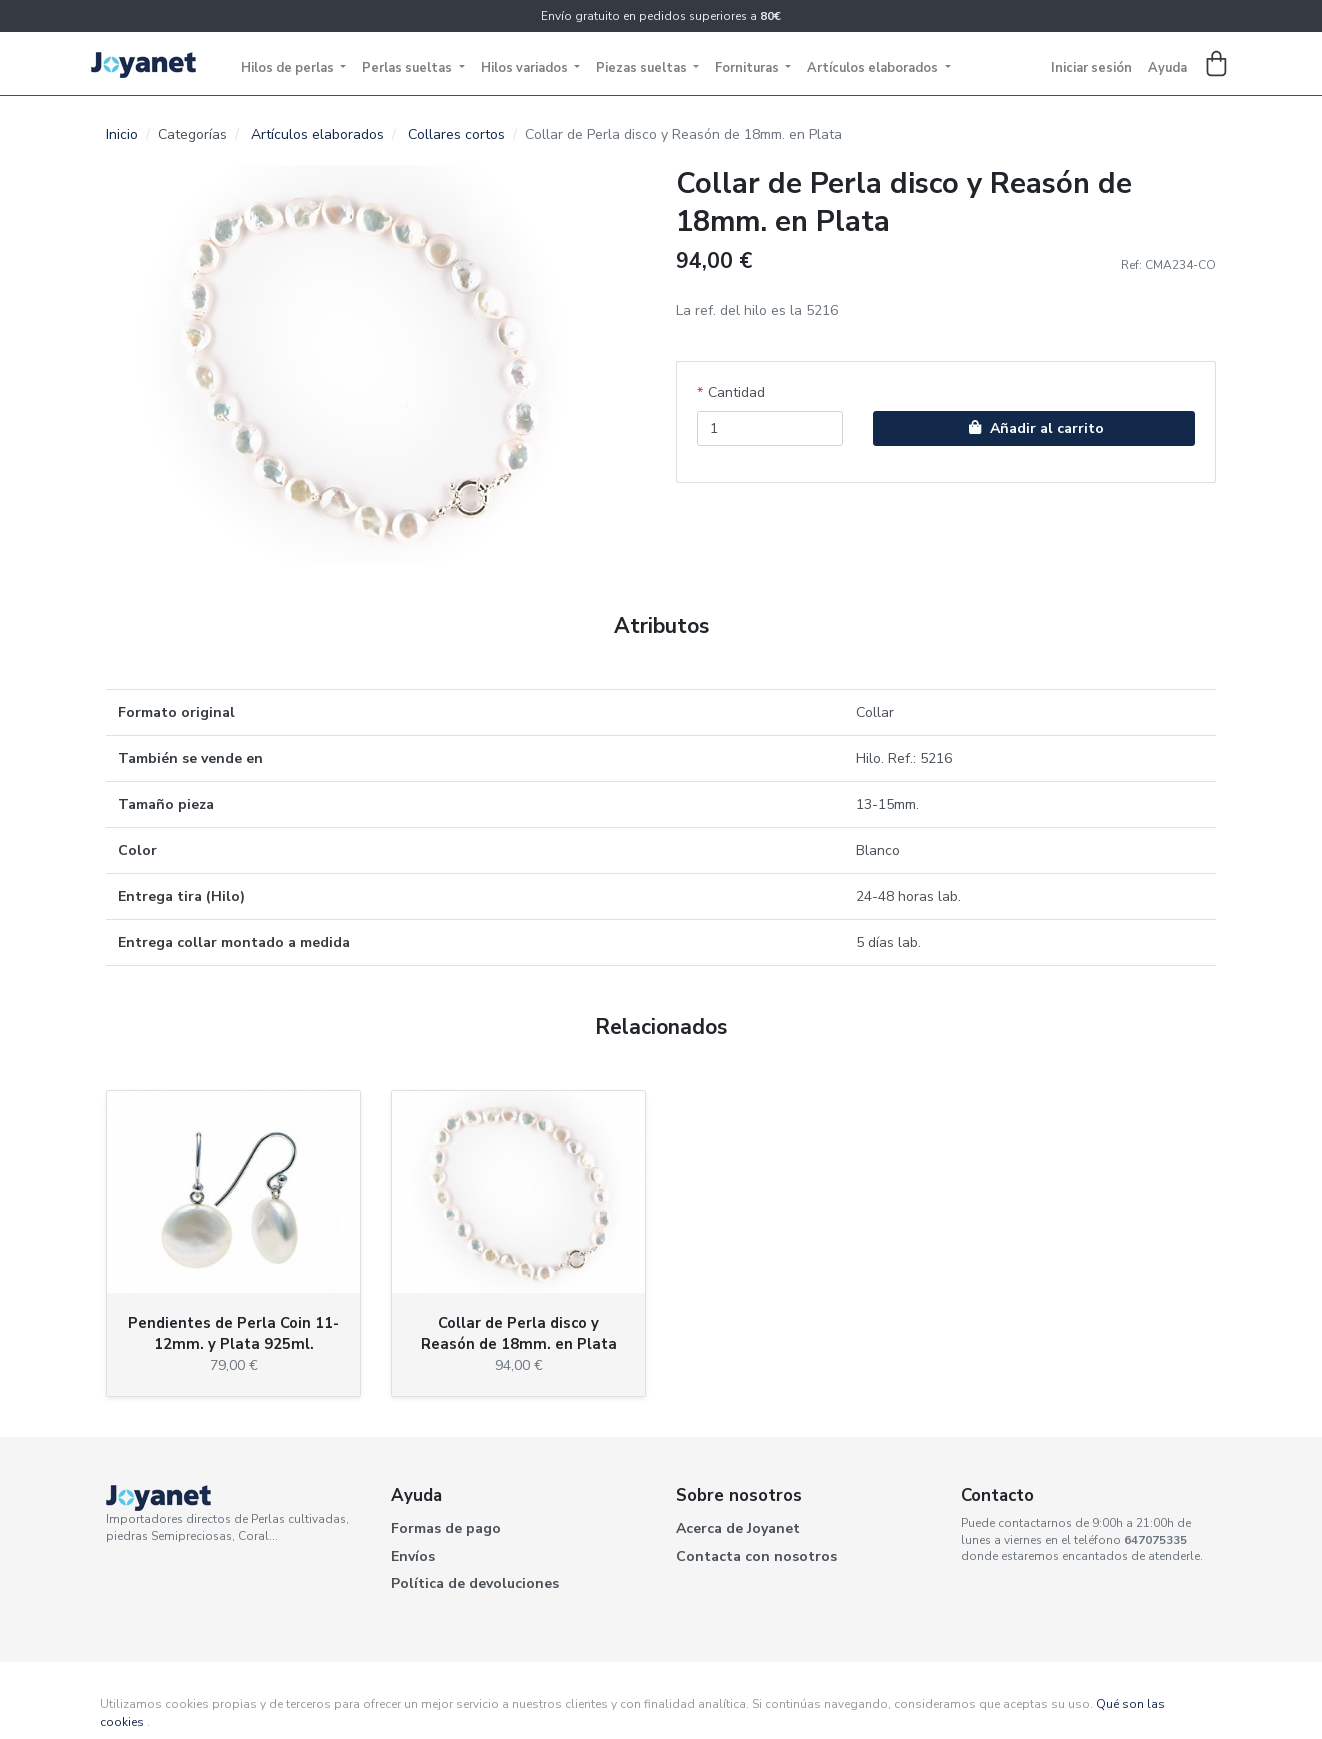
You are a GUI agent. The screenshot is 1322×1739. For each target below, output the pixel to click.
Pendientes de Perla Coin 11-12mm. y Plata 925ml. (233, 1333)
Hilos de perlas (289, 68)
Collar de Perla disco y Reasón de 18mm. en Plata (519, 1333)
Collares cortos (456, 134)
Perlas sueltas (408, 68)
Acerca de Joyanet (738, 1528)
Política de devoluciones (475, 1583)
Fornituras (748, 68)
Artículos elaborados (874, 68)
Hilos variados (526, 68)
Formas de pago (446, 1528)
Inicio (122, 134)
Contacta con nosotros (756, 1556)
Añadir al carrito (1034, 428)
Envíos (413, 1556)
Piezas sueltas (643, 68)
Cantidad (736, 392)
